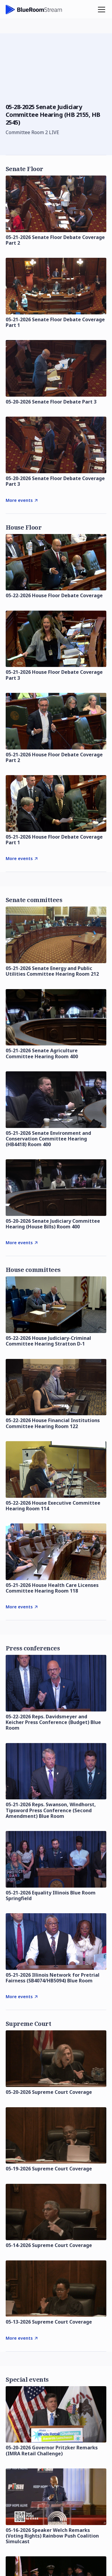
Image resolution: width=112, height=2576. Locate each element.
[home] (34, 9)
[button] (100, 9)
